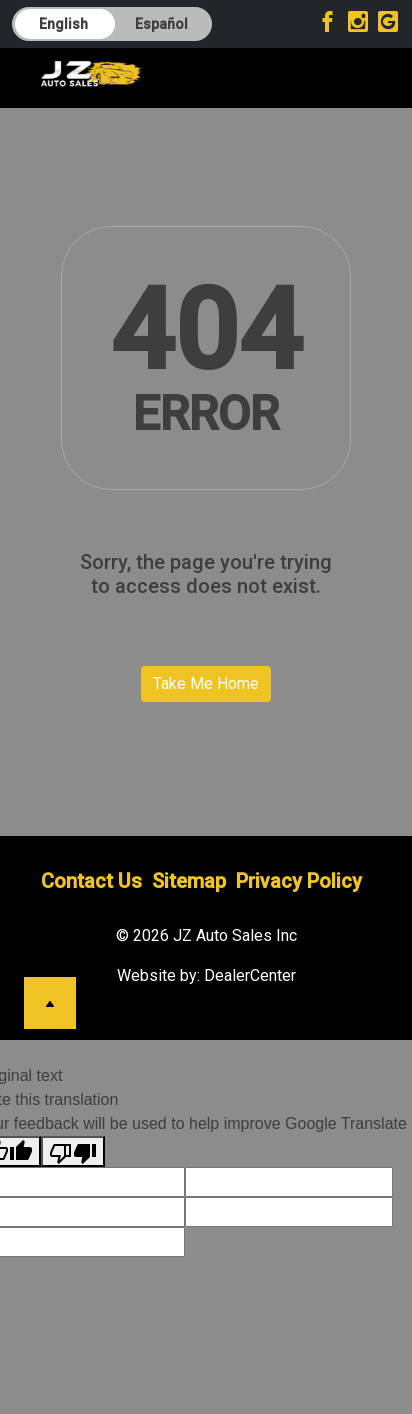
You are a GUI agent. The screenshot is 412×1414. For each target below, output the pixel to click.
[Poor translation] (73, 1151)
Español (161, 24)
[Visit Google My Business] (388, 24)
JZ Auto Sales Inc (235, 935)
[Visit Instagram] (360, 24)
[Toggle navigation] (348, 73)
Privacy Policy (299, 881)
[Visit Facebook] (330, 24)
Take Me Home (206, 683)
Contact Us (91, 881)
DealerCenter (250, 975)
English (63, 24)
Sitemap (189, 881)
